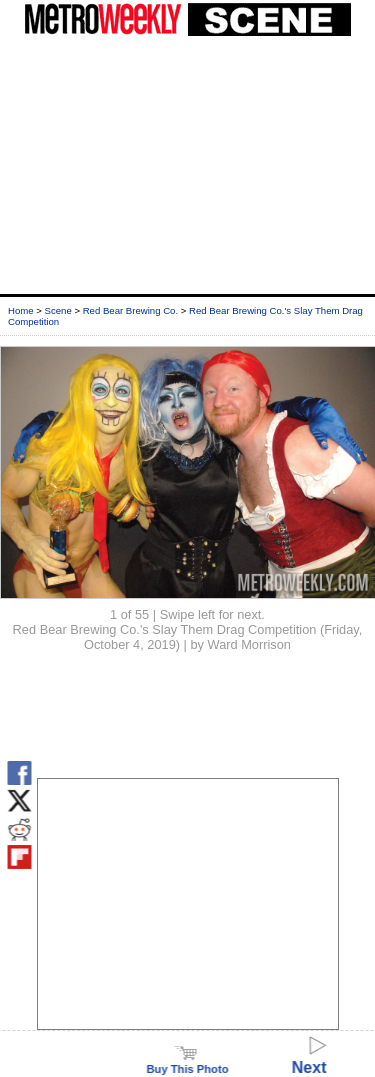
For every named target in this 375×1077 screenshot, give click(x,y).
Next (309, 1058)
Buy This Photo (187, 1063)
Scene (58, 310)
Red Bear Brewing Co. (130, 310)
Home (21, 310)
